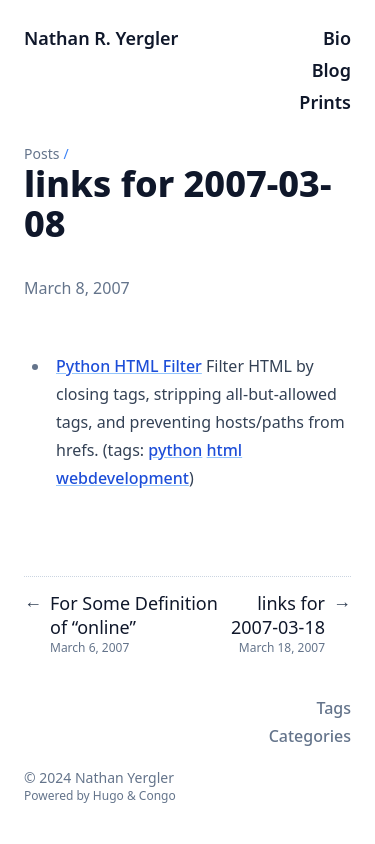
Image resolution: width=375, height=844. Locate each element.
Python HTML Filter (129, 366)
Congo (157, 795)
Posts (41, 153)
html (225, 450)
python (175, 450)
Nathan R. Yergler (101, 38)
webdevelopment (122, 478)
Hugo (108, 795)
